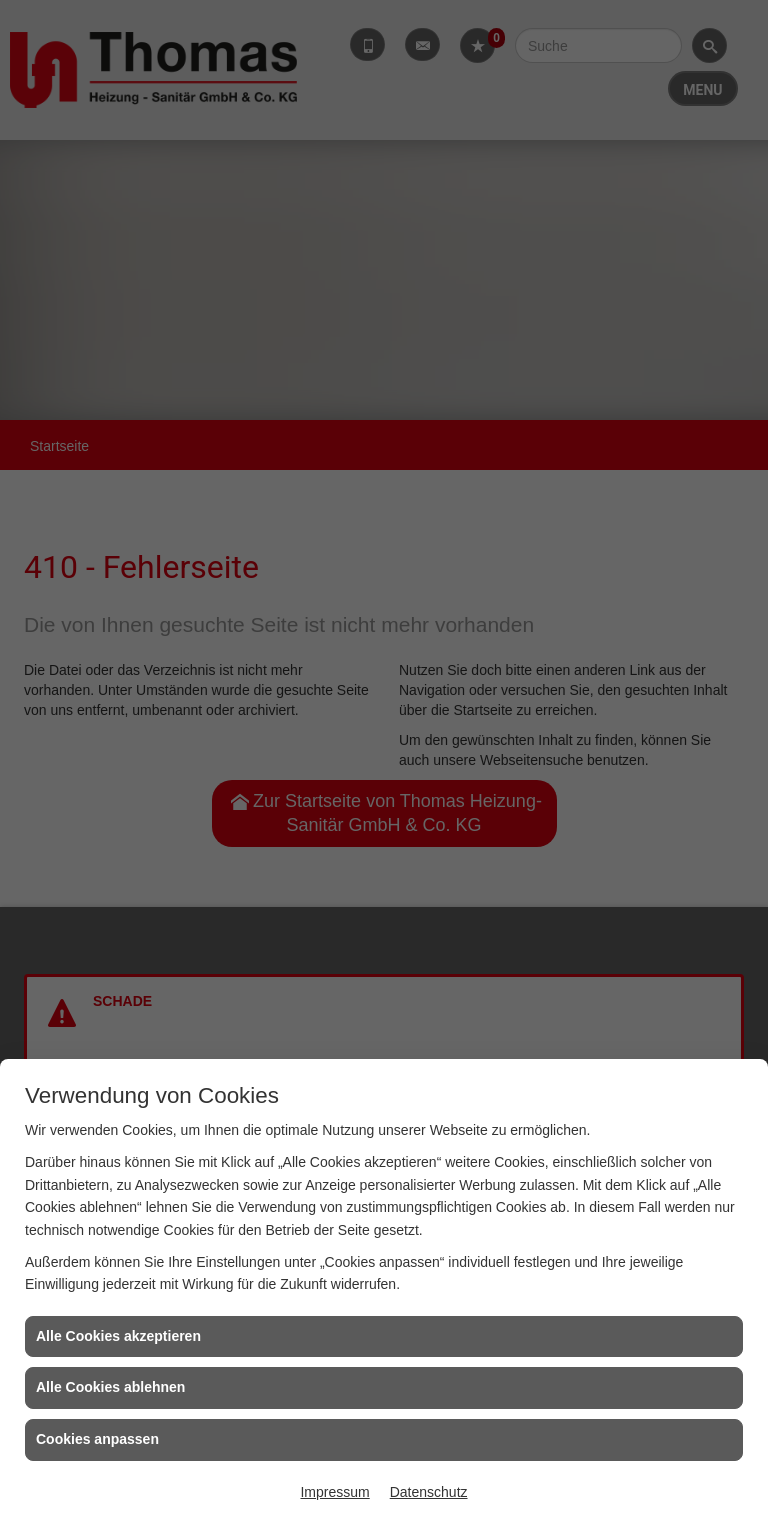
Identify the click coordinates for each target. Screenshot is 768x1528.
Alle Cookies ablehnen (110, 1387)
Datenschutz (429, 1492)
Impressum (334, 1492)
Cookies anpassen (97, 1439)
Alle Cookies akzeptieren (118, 1336)
